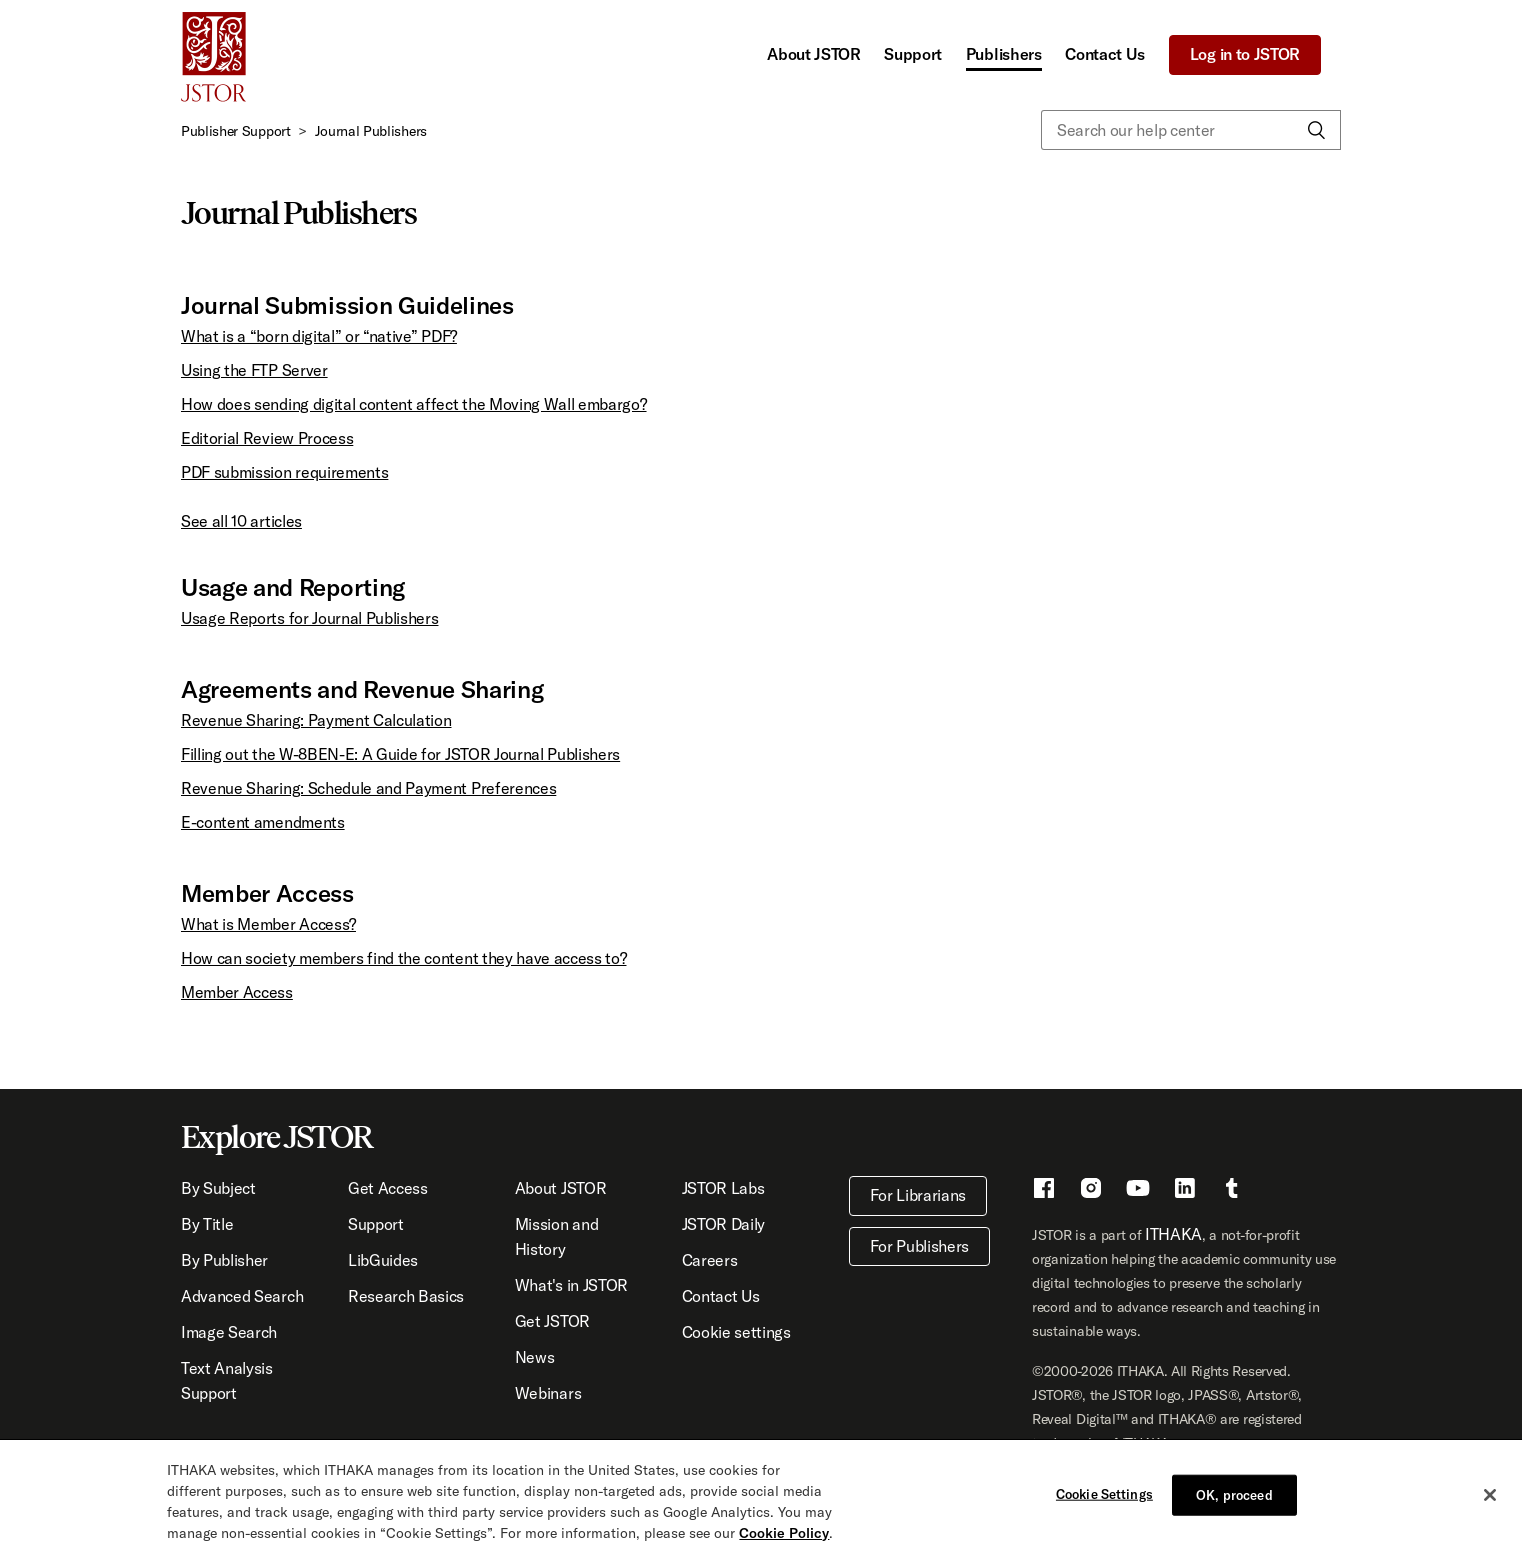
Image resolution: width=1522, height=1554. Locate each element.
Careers (710, 1260)
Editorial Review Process (267, 438)
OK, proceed (1234, 1510)
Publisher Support (236, 131)
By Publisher (224, 1260)
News (535, 1357)
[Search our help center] (1191, 130)
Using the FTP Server (254, 370)
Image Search (229, 1332)
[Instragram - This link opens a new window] (1091, 1191)
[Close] (1490, 1510)
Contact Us (1105, 54)
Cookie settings (736, 1332)
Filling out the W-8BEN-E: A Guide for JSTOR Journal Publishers (400, 754)
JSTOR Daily (723, 1224)
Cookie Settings (1104, 1509)
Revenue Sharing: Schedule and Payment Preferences (368, 788)
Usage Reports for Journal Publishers (309, 618)
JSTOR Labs (723, 1188)
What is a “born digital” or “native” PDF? (319, 336)
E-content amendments (263, 822)
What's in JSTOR (571, 1285)
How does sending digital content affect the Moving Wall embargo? (414, 404)
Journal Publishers (371, 131)
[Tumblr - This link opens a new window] (1232, 1191)
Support (913, 54)
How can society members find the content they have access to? (403, 958)
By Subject (218, 1188)
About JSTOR (813, 54)
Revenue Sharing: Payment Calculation (316, 720)
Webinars (548, 1393)
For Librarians (918, 1195)
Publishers (1004, 54)
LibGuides (383, 1260)
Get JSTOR (552, 1321)
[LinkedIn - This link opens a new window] (1185, 1191)
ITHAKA (1173, 1234)
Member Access (237, 992)
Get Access (388, 1188)
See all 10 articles (241, 521)
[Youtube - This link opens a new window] (1138, 1191)
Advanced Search (242, 1296)
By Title (207, 1224)
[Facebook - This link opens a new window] (1044, 1191)
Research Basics (406, 1296)
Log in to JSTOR (1245, 54)
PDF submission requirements (284, 472)
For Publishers (920, 1246)
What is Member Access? (268, 924)
